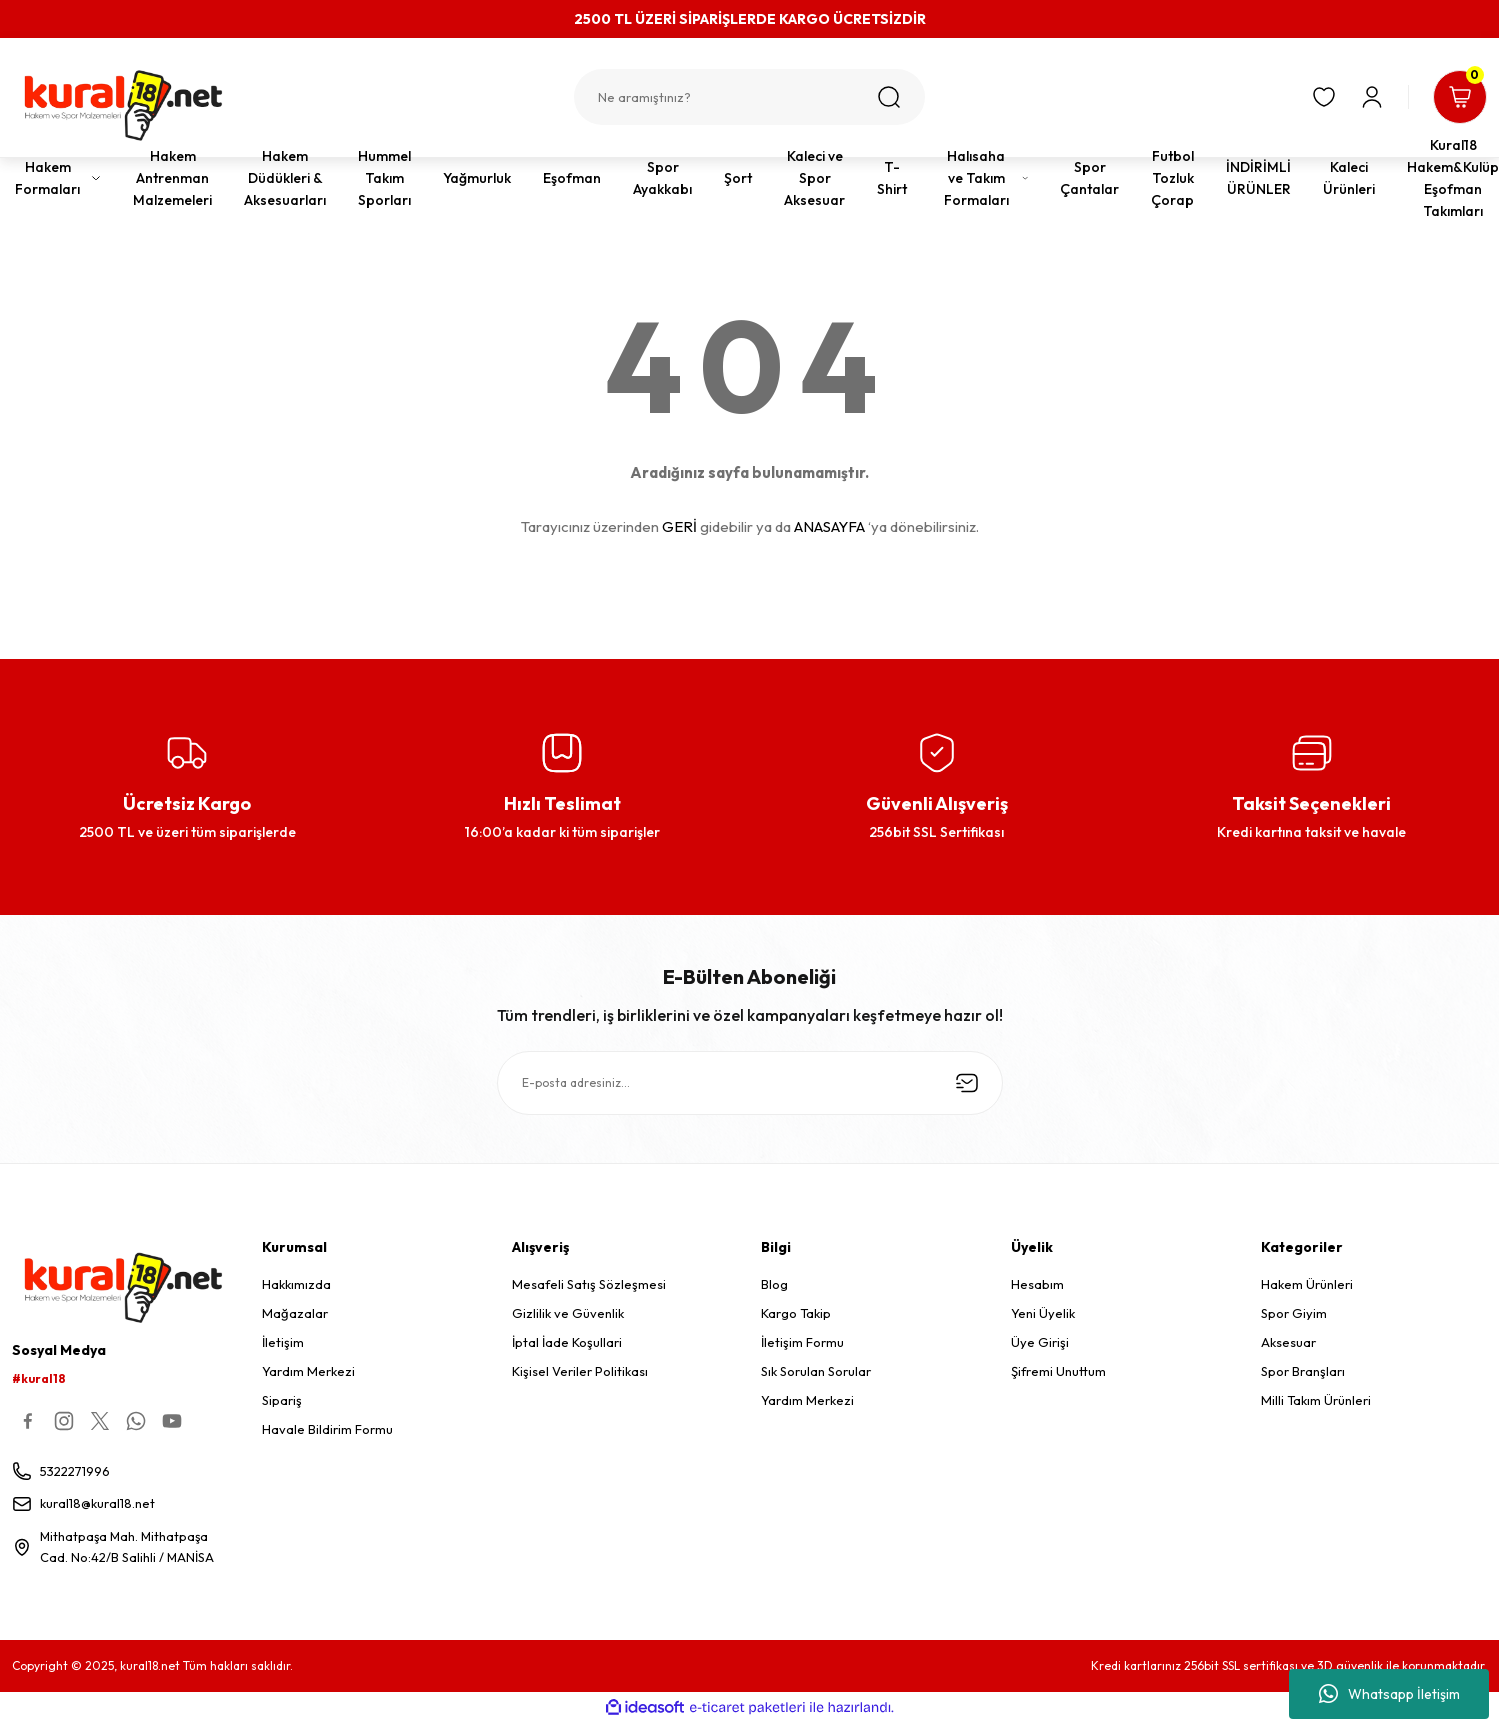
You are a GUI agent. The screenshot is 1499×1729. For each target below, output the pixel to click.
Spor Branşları (1303, 1371)
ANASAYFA (829, 526)
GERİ (679, 526)
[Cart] (1459, 97)
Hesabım (1037, 1284)
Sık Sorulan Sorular (816, 1371)
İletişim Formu (802, 1342)
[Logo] (125, 105)
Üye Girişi (1040, 1342)
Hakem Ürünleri (1307, 1284)
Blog (774, 1284)
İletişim (283, 1342)
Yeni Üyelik (1043, 1313)
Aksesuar (1288, 1342)
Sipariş (282, 1400)
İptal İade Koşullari (567, 1342)
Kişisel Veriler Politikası (580, 1371)
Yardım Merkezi (308, 1371)
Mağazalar (295, 1313)
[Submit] (967, 1083)
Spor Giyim (1294, 1313)
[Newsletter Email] (750, 1083)
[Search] (749, 97)
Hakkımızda (296, 1284)
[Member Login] (1370, 97)
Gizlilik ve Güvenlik (568, 1313)
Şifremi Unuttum (1058, 1371)
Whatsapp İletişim (1389, 1694)
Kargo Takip (796, 1313)
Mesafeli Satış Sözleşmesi (589, 1284)
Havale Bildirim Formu (327, 1429)
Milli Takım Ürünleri (1316, 1400)
